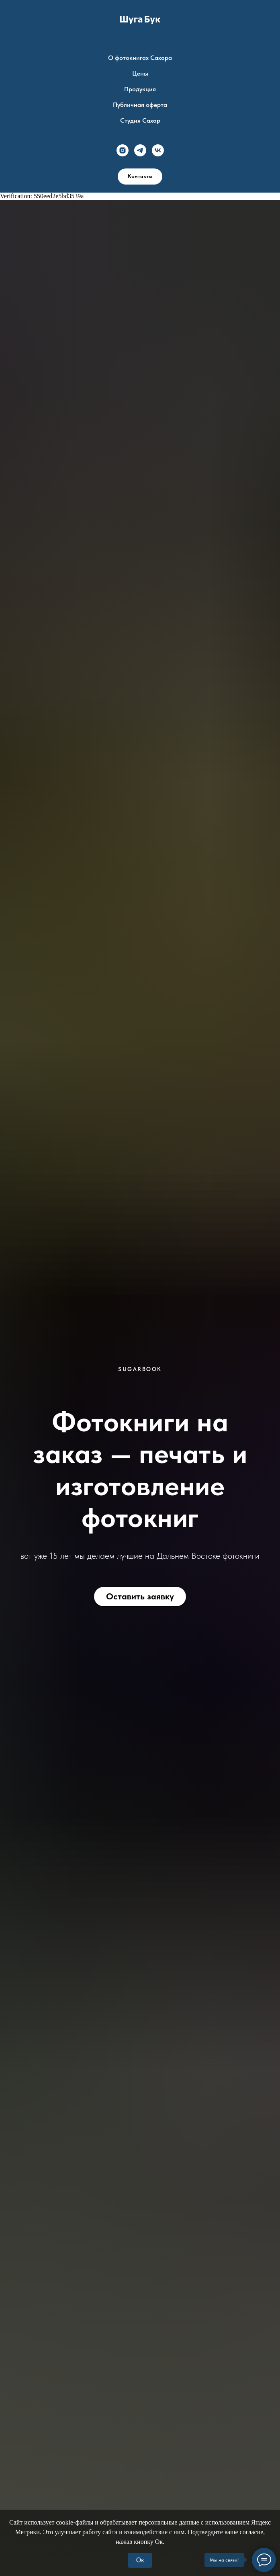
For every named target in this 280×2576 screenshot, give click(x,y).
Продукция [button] (140, 89)
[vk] (158, 150)
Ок (140, 2560)
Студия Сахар (140, 120)
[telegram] (140, 150)
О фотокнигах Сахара (140, 58)
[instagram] (122, 150)
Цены (140, 73)
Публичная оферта (140, 105)
